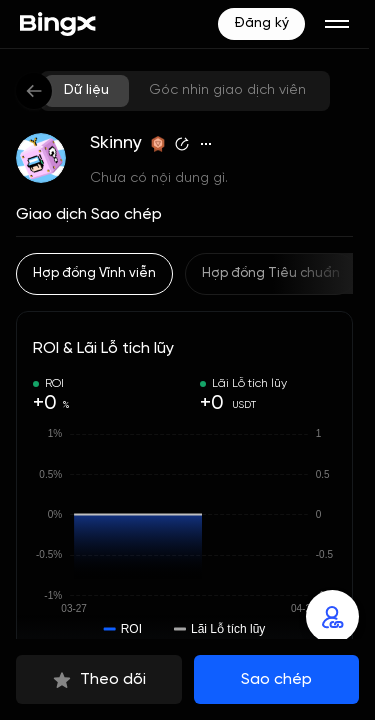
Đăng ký (261, 23)
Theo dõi (99, 680)
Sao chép (276, 679)
